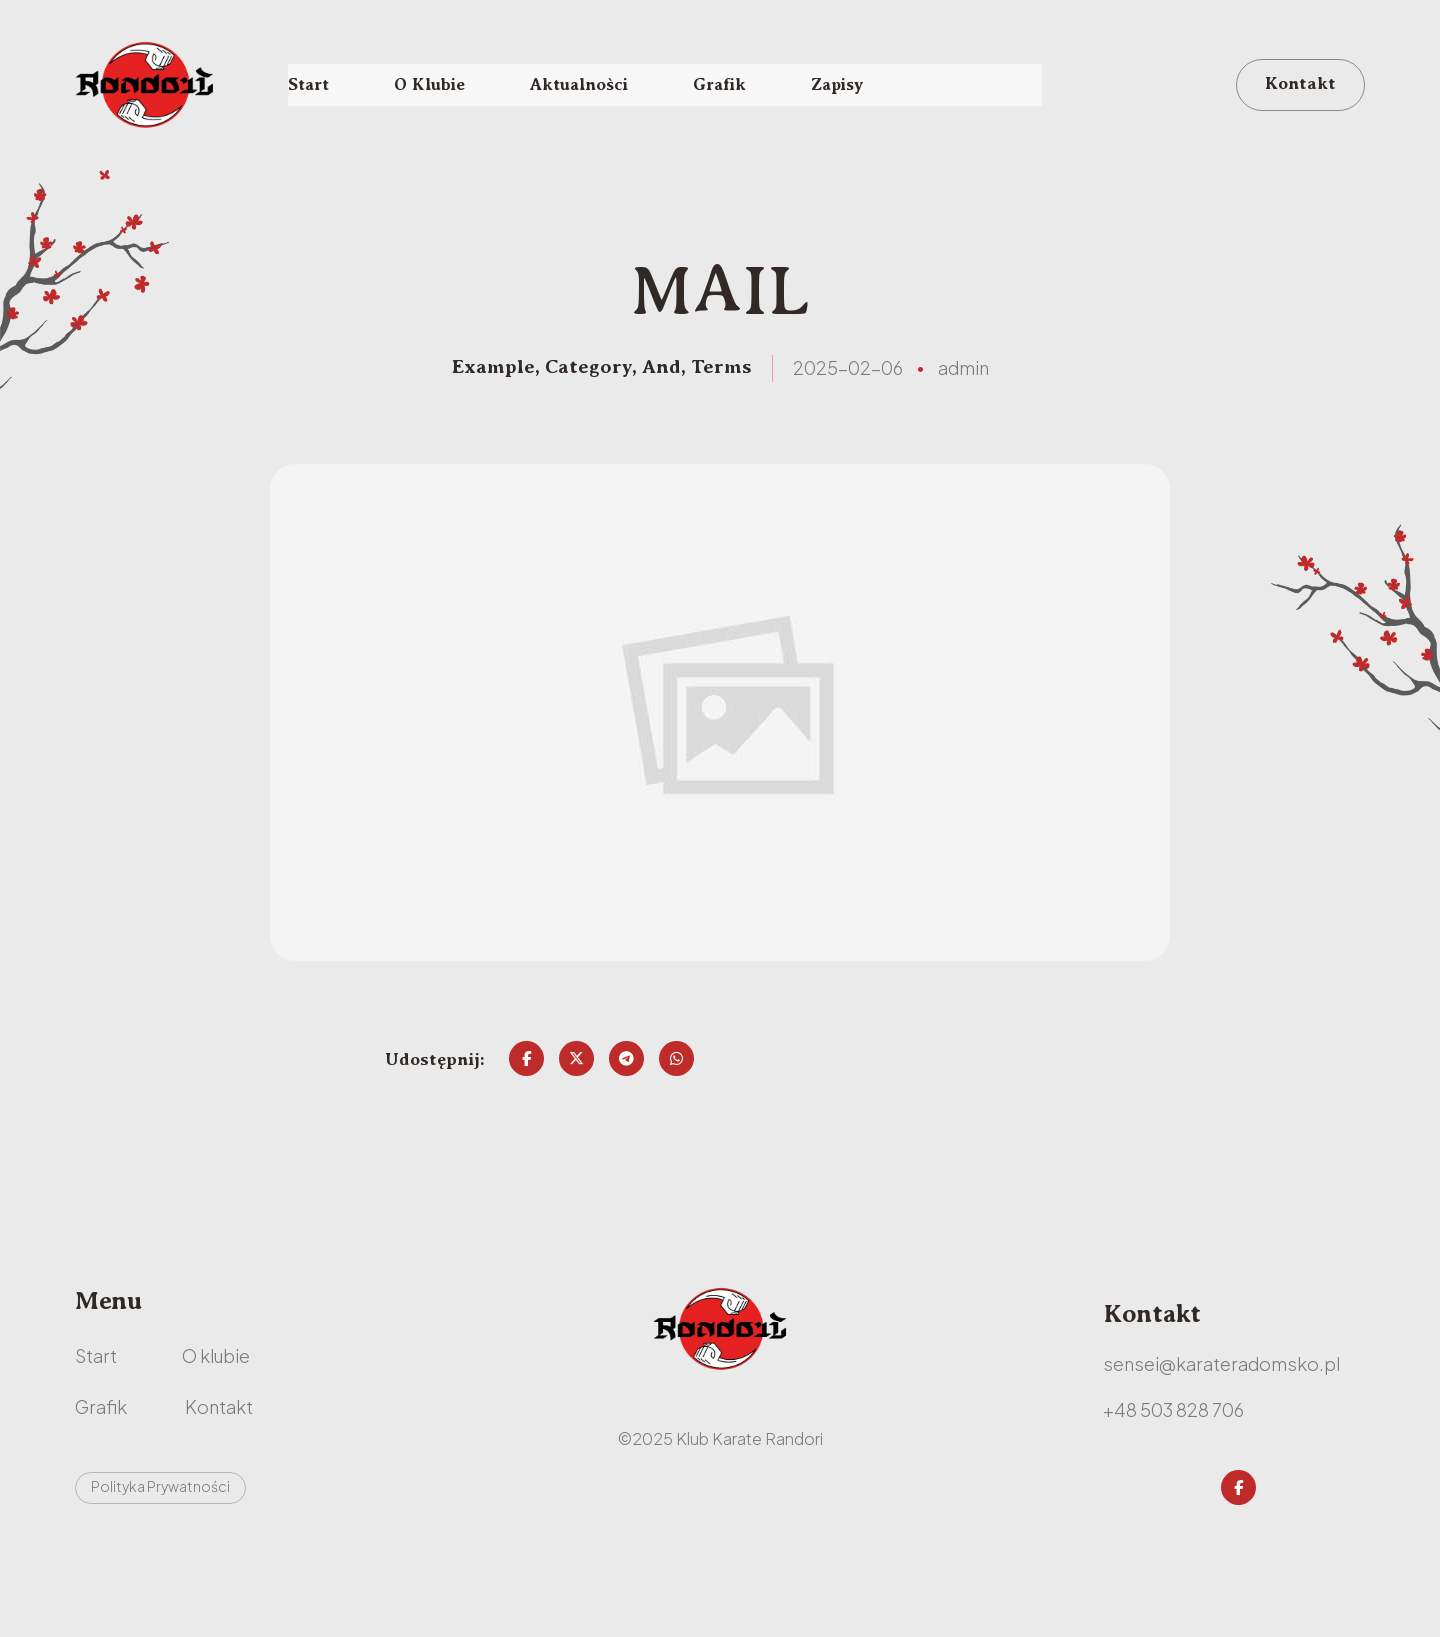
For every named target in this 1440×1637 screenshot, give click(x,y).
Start (310, 87)
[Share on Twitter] (576, 1089)
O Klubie (435, 87)
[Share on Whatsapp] (676, 1089)
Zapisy (859, 87)
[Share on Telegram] (626, 1089)
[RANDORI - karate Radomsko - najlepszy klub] (148, 87)
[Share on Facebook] (526, 1089)
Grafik (737, 87)
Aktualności (591, 87)
